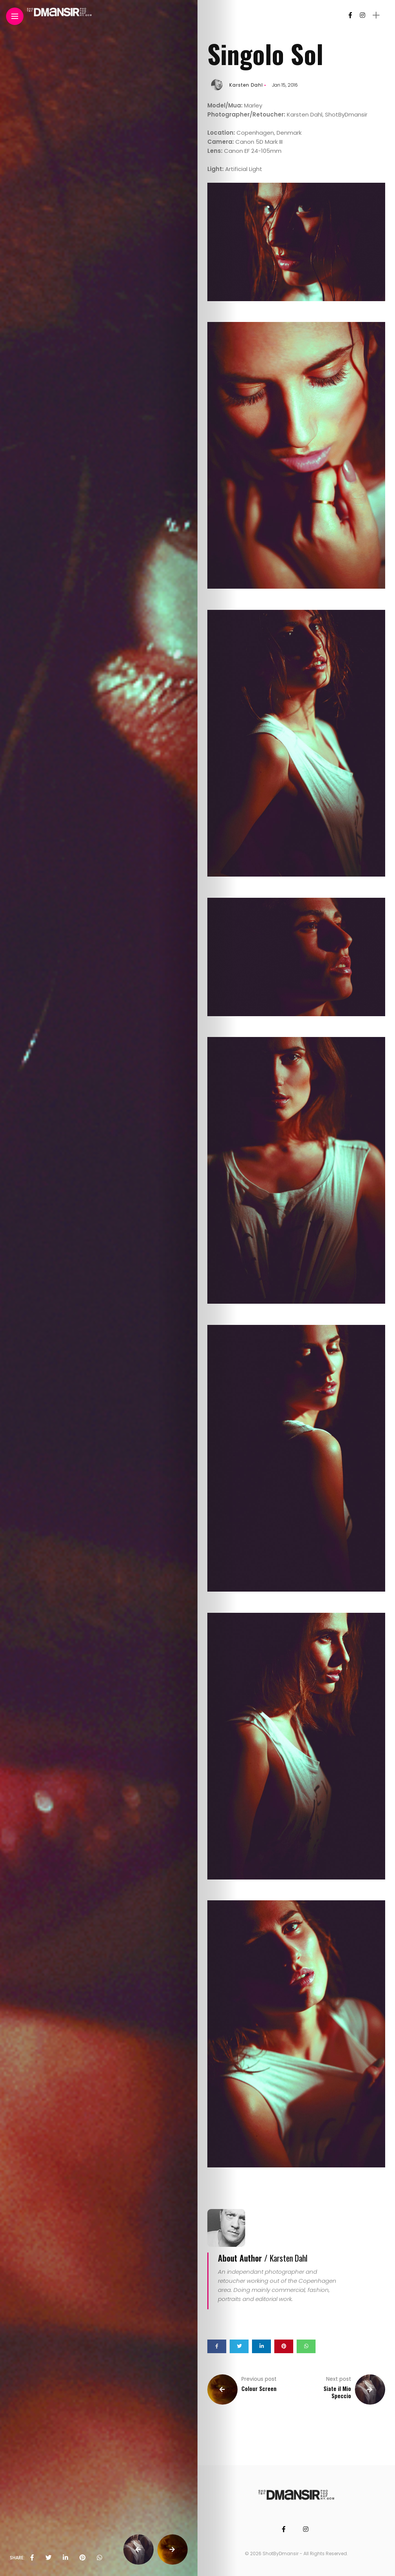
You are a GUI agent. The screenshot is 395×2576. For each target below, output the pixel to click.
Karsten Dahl (246, 85)
